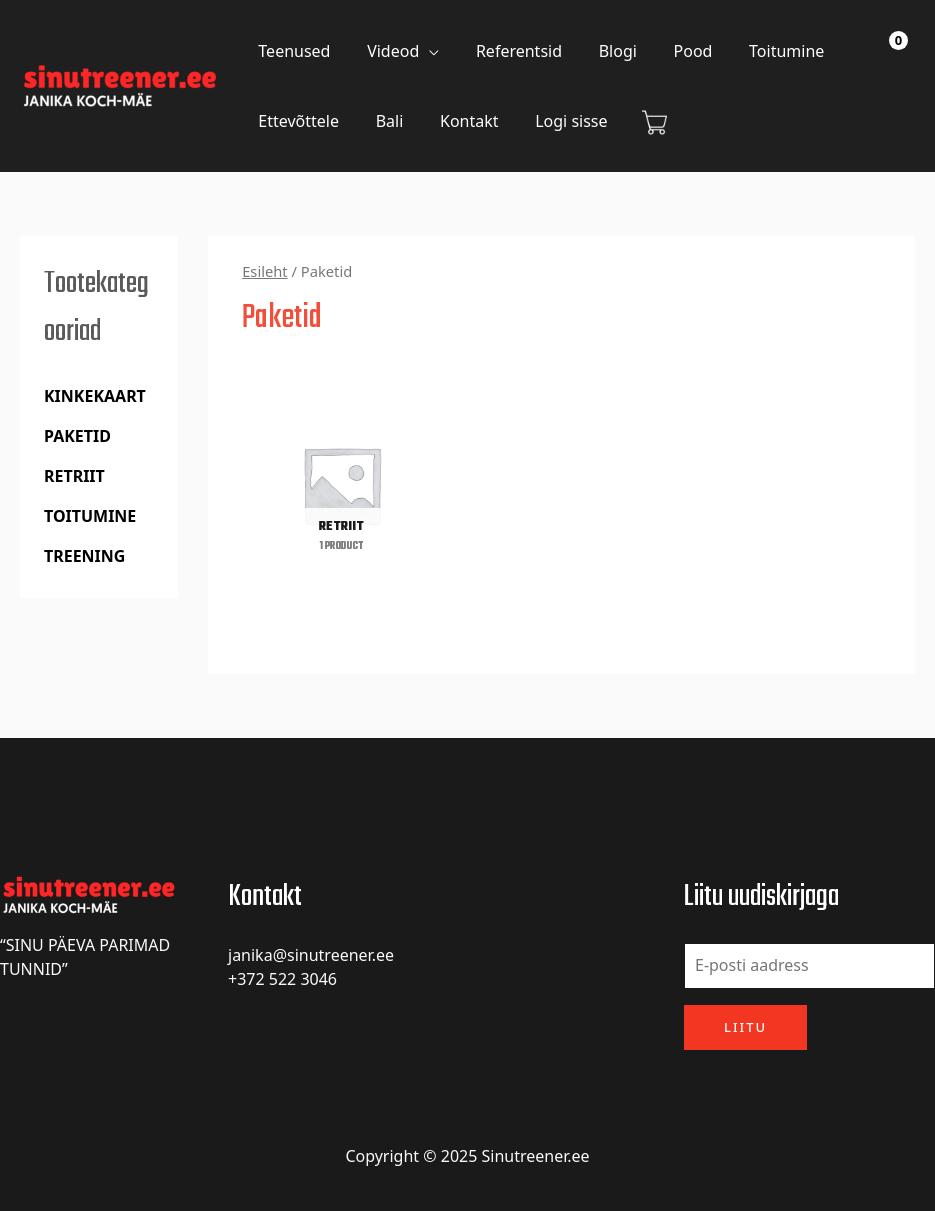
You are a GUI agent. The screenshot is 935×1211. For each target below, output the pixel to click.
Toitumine (760, 51)
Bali (383, 121)
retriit (74, 476)
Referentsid (507, 51)
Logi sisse (555, 121)
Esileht (265, 271)
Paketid (77, 436)
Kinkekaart (95, 396)
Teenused (292, 51)
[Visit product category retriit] (341, 485)
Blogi (601, 51)
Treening (84, 556)
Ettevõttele (296, 121)
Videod (386, 51)
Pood (672, 51)
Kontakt (457, 121)
